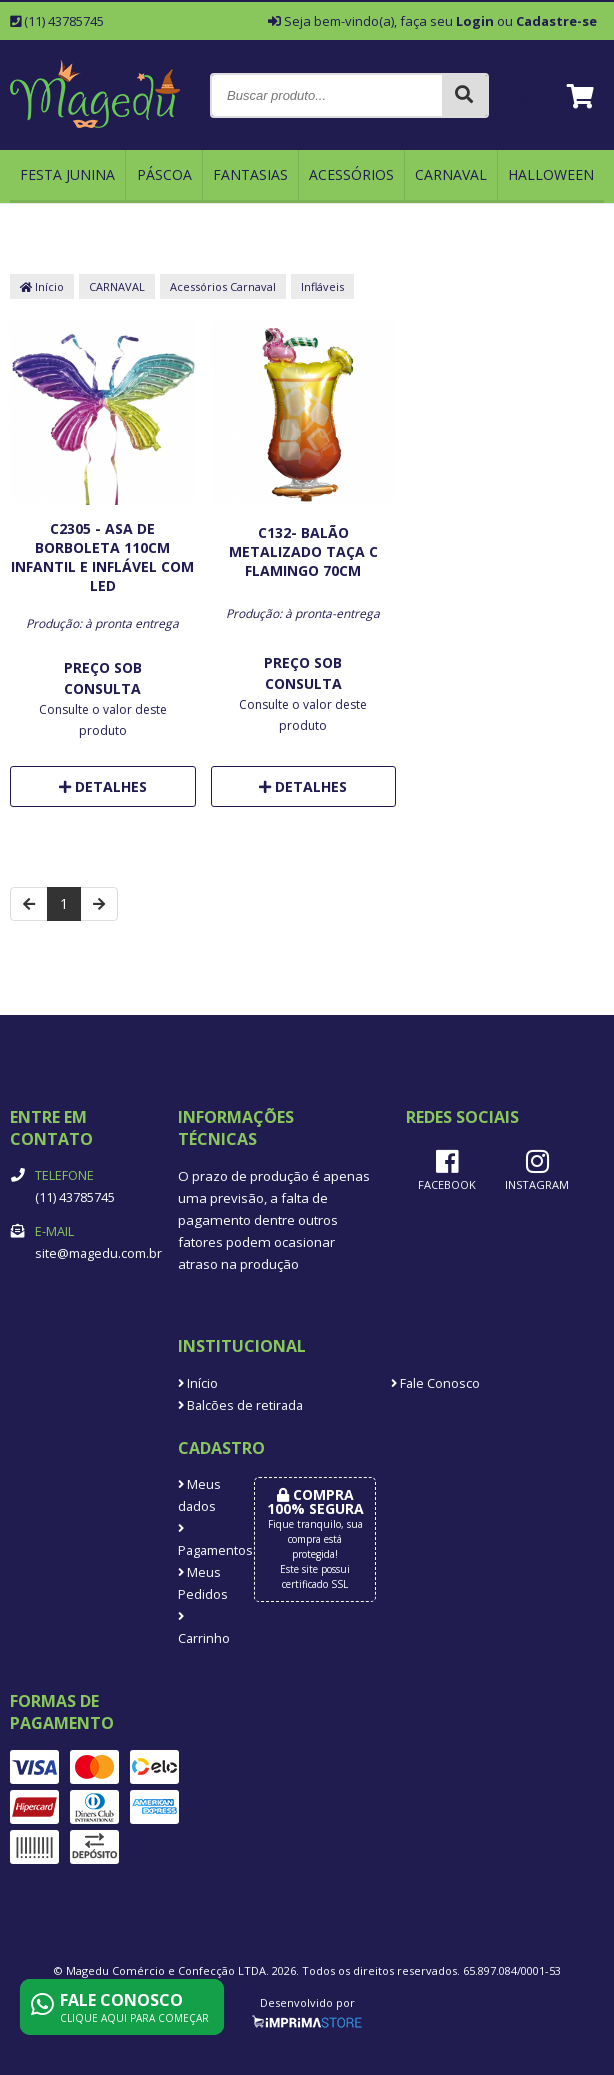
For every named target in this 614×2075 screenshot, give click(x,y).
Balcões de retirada (240, 1405)
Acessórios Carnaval (223, 286)
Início (42, 286)
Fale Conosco (435, 1383)
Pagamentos (201, 1541)
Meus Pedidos (201, 1583)
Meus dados (199, 1495)
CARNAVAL (451, 174)
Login (475, 21)
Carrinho (201, 1629)
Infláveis (322, 286)
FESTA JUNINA (67, 174)
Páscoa (164, 174)
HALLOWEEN (551, 174)
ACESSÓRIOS (351, 174)
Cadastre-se (556, 21)
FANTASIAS (250, 174)
